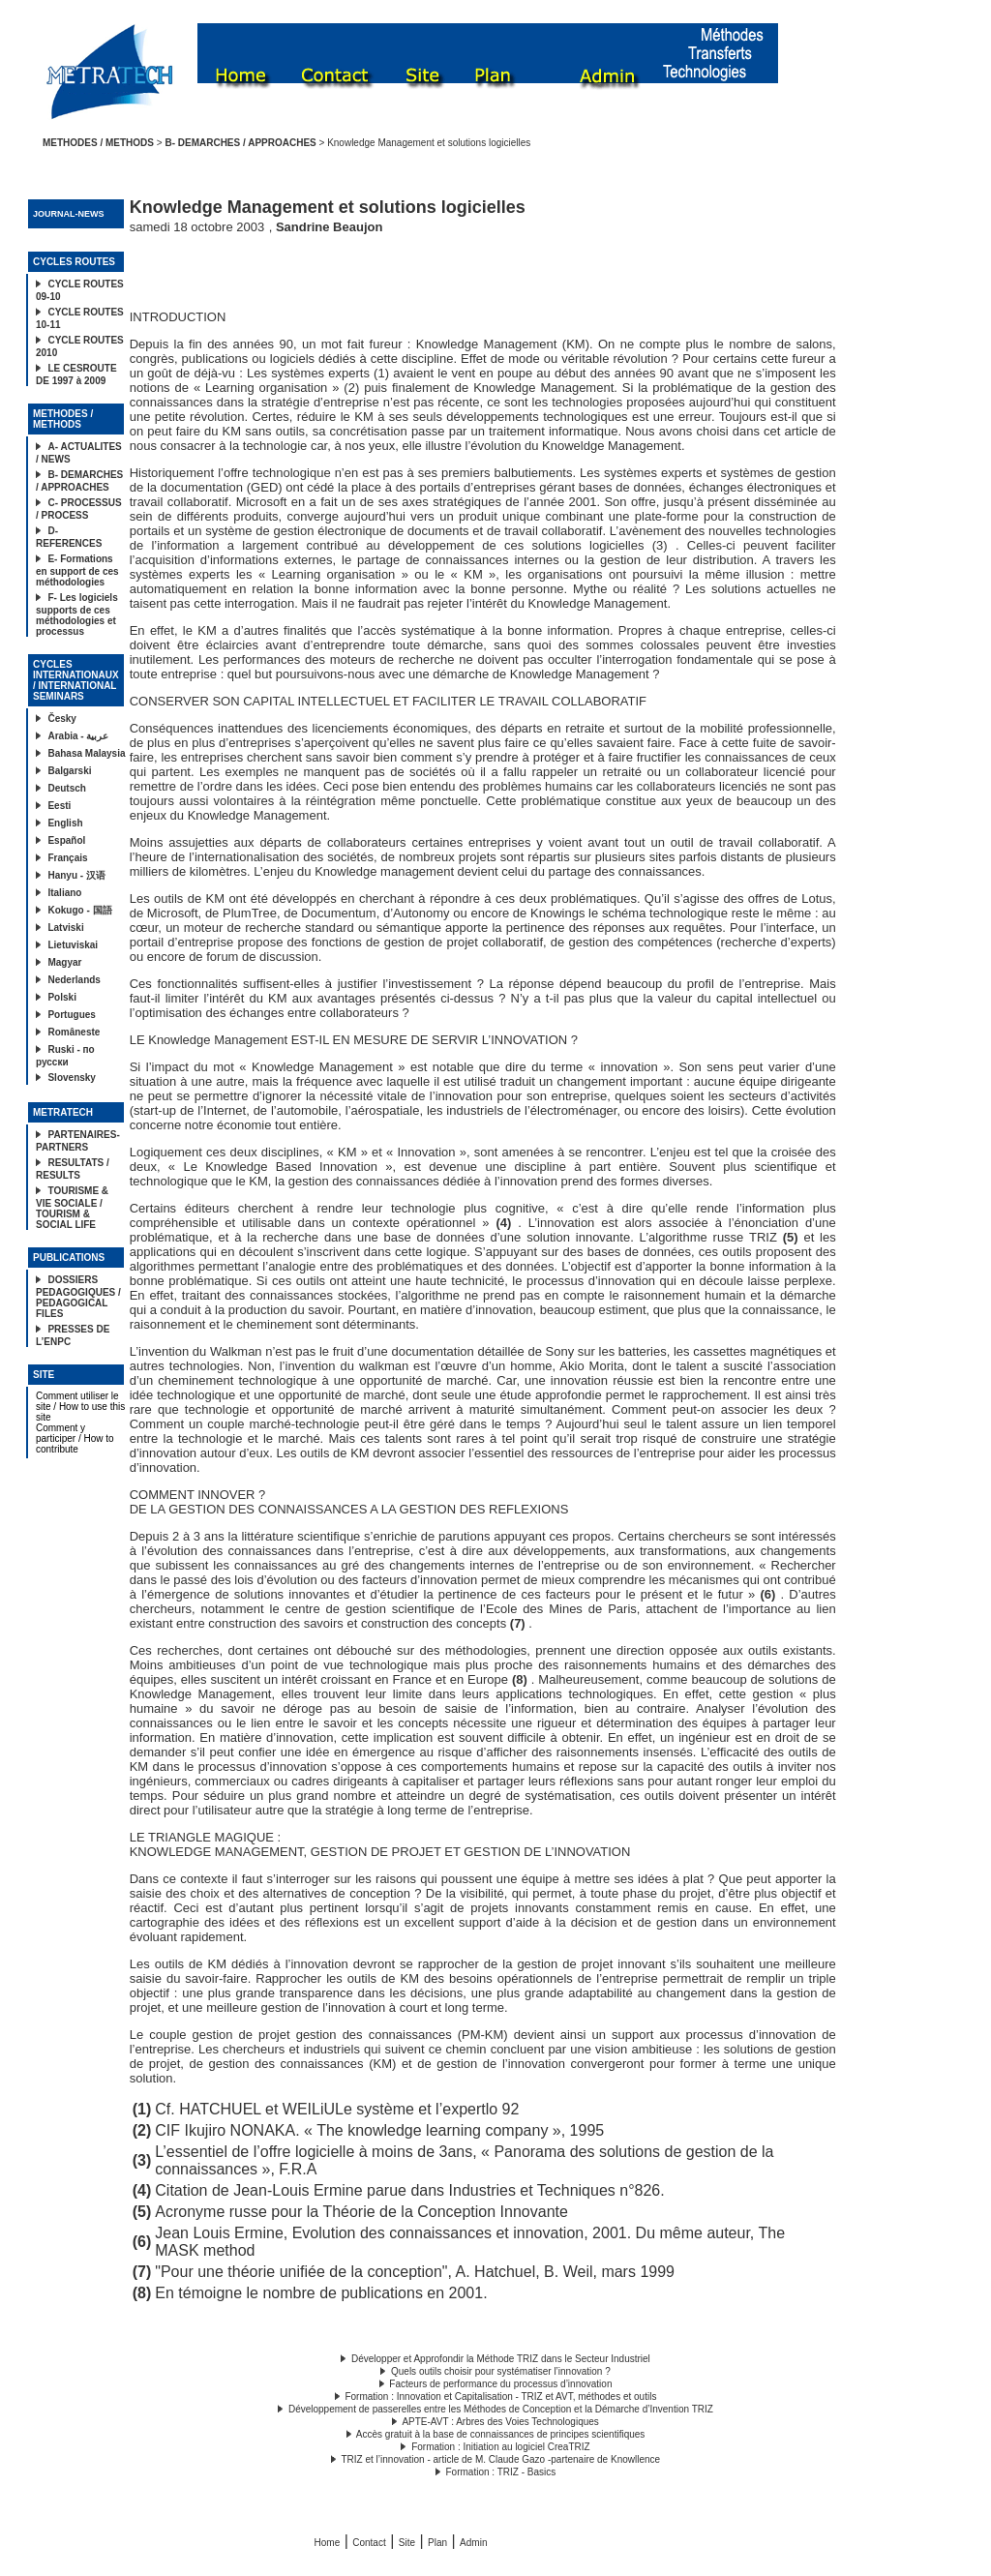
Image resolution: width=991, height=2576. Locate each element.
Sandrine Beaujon (329, 227)
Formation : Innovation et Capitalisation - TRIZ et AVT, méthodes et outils (500, 2396)
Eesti (59, 805)
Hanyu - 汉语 (76, 875)
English (64, 823)
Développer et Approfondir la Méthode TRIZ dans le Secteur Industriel (500, 2358)
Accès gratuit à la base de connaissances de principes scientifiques (501, 2434)
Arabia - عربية (77, 736)
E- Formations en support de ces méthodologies (77, 570)
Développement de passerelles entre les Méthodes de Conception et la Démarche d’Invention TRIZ (500, 2409)
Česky (61, 718)
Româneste (73, 1032)
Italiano (64, 892)
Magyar (64, 962)
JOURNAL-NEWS (69, 214)
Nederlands (73, 979)
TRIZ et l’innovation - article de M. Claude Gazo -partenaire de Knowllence (501, 2459)
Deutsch (66, 788)
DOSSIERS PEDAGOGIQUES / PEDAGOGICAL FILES (78, 1296)
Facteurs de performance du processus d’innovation (500, 2384)
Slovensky (71, 1077)
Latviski (65, 927)
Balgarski (69, 770)
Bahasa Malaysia (86, 753)
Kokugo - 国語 (79, 910)
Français (67, 858)
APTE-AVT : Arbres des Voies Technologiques (500, 2421)
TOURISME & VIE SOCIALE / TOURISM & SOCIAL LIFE (72, 1207)
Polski (61, 997)
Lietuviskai (72, 945)
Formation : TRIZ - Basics (501, 2472)
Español (66, 840)
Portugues (71, 1014)
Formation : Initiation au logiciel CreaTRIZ (500, 2446)
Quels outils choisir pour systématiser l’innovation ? (501, 2371)
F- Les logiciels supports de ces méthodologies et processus (77, 614)
